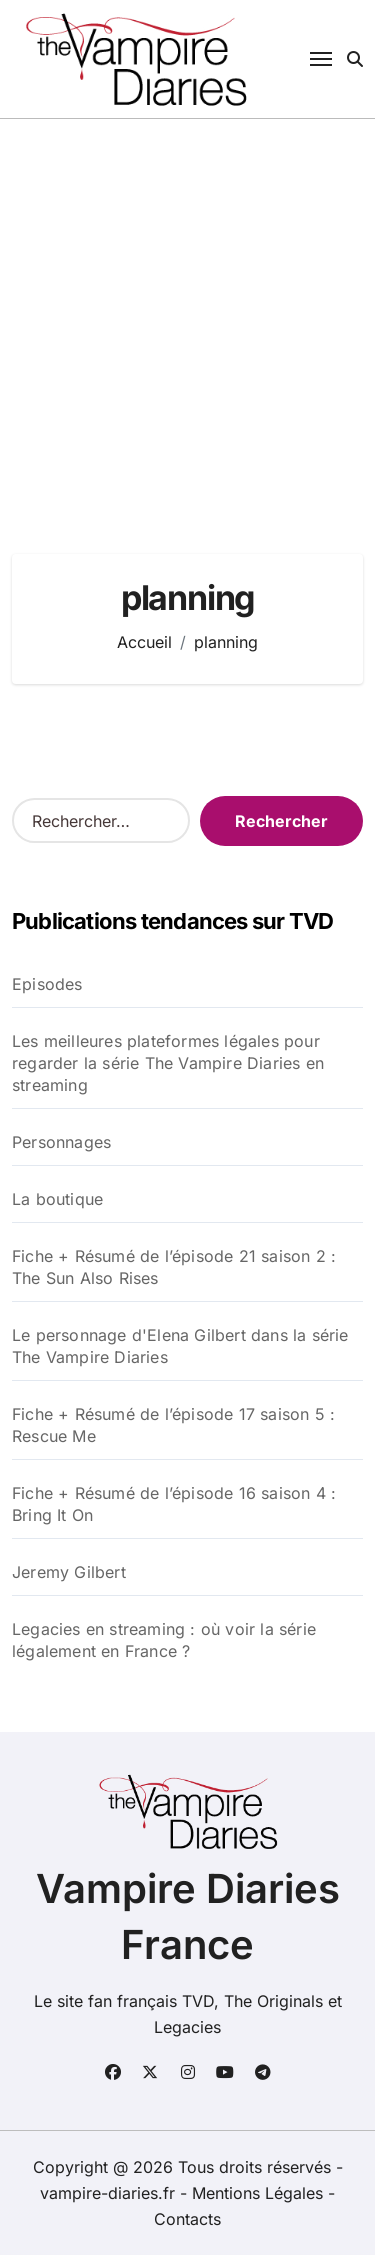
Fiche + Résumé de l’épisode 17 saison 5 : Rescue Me (173, 1425)
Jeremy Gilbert (69, 1572)
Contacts (187, 2219)
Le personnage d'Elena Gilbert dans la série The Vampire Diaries (180, 1346)
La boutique (57, 1199)
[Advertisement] (187, 316)
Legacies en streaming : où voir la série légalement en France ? (164, 1640)
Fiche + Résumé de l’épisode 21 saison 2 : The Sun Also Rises (174, 1267)
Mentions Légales (260, 2193)
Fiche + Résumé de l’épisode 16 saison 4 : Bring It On (174, 1504)
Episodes (47, 984)
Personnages (61, 1142)
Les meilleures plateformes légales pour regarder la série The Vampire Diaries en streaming (168, 1063)
